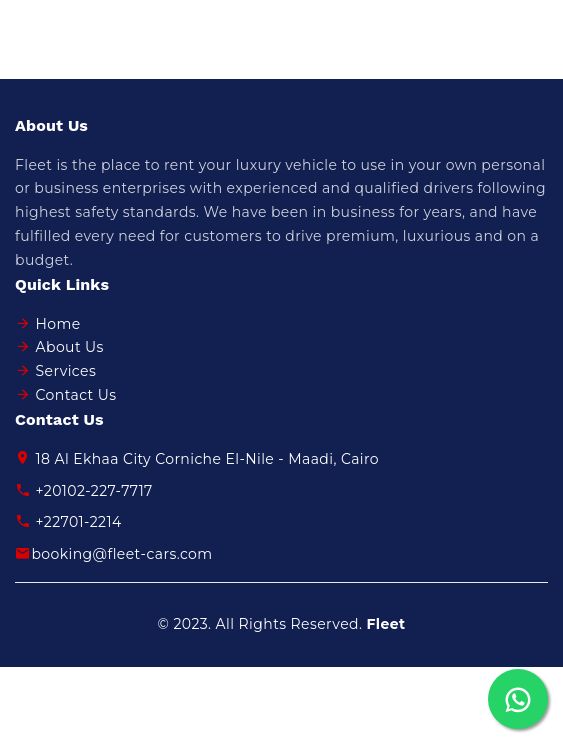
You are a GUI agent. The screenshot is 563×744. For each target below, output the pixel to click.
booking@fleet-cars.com (114, 554)
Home (58, 324)
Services (66, 371)
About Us (70, 347)
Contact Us (76, 395)
